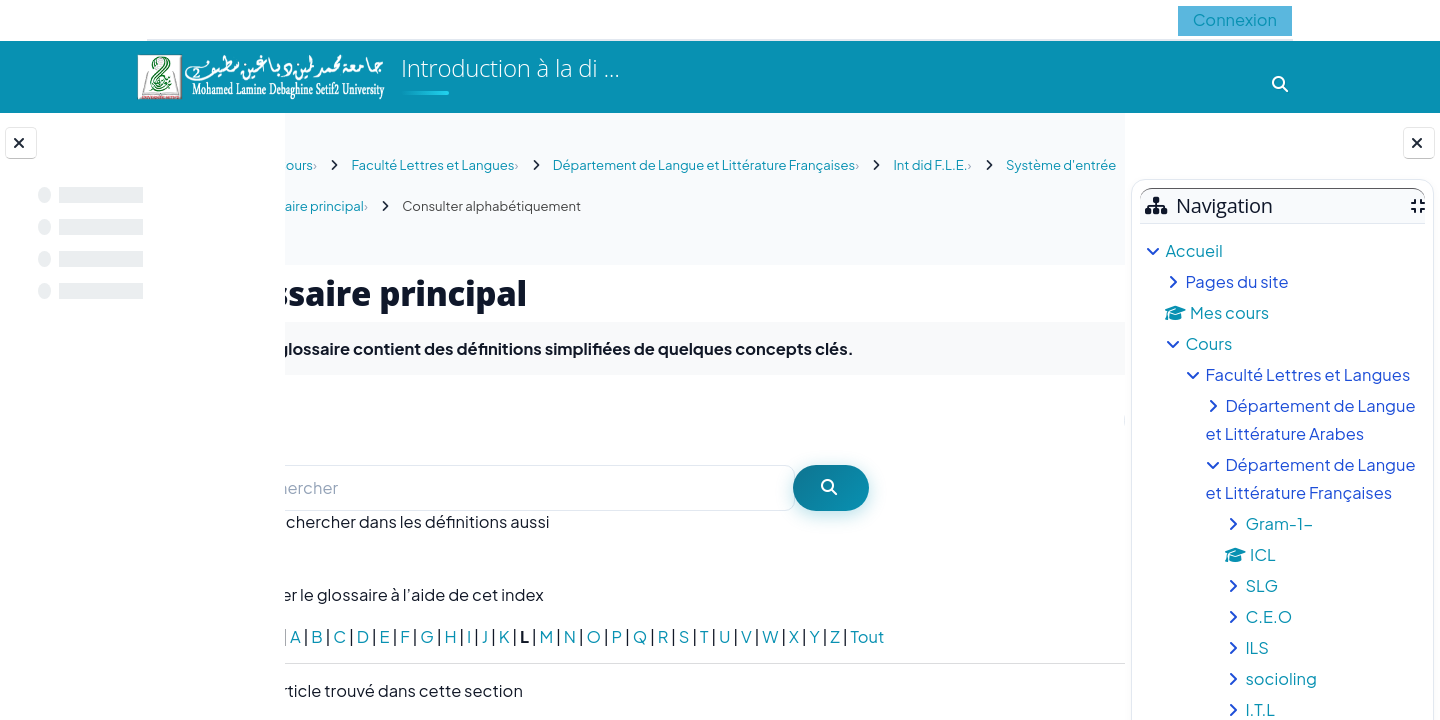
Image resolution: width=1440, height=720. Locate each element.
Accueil (1193, 250)
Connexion (1235, 19)
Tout (952, 636)
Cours (1208, 343)
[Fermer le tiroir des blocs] (1419, 143)
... (1068, 419)
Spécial (334, 636)
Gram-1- (1279, 523)
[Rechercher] (598, 488)
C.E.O (1268, 616)
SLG (1261, 585)
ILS (1257, 647)
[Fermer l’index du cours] (21, 143)
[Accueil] (260, 74)
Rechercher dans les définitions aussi (492, 521)
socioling (1281, 678)
